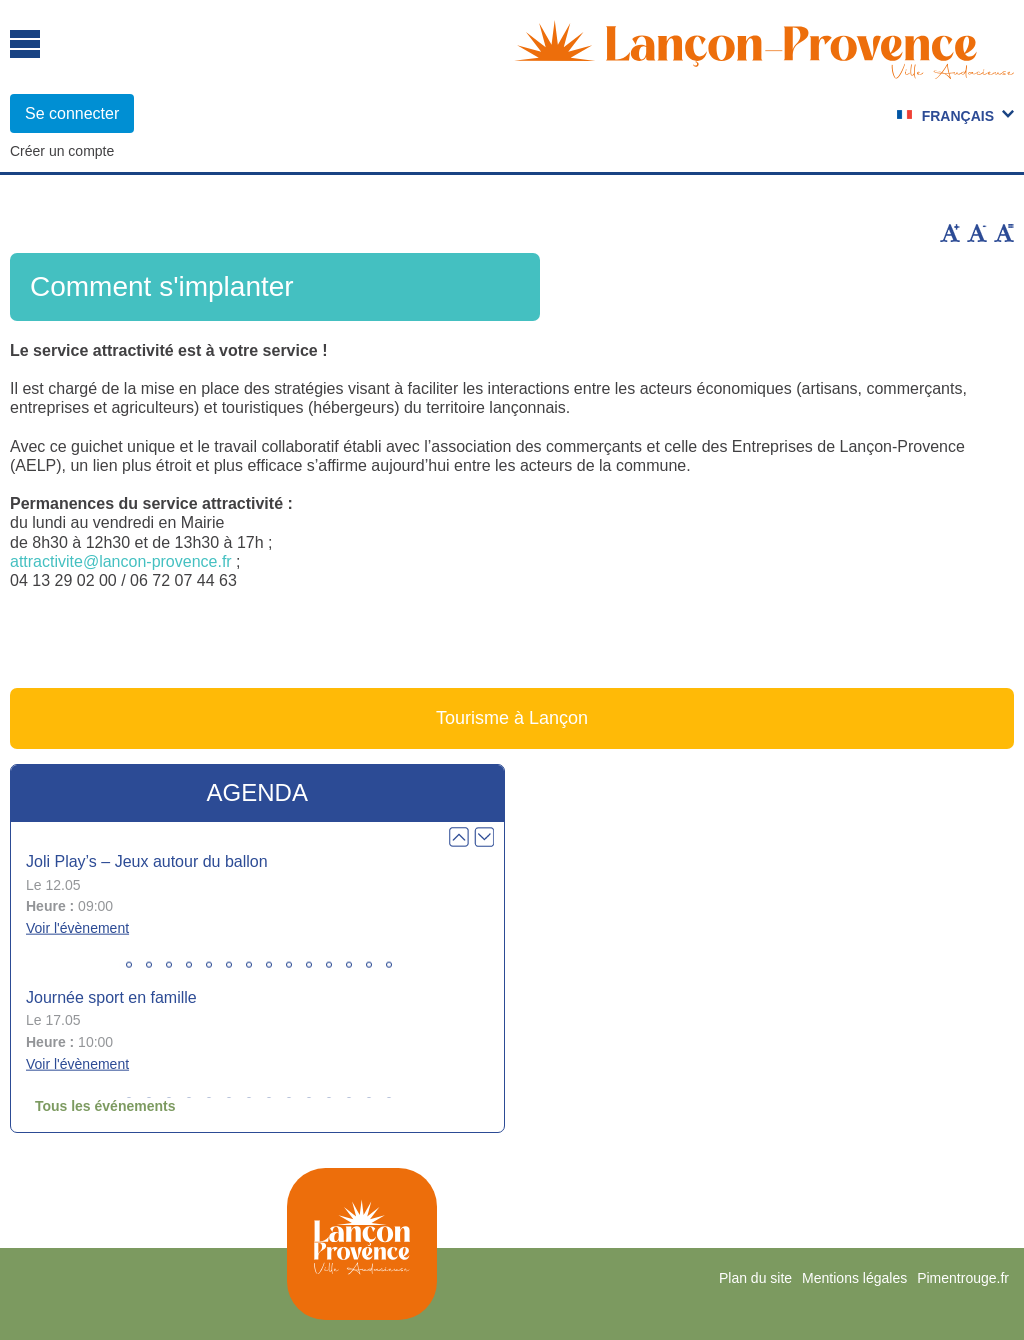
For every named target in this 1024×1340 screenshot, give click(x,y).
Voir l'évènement (77, 928)
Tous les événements (105, 1106)
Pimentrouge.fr (963, 1278)
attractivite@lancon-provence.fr (121, 561)
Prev (459, 837)
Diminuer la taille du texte (977, 233)
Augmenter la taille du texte (950, 233)
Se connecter (72, 113)
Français (958, 116)
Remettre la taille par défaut (1004, 233)
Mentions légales (854, 1278)
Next (484, 837)
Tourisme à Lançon (512, 718)
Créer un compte (62, 151)
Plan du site (755, 1278)
